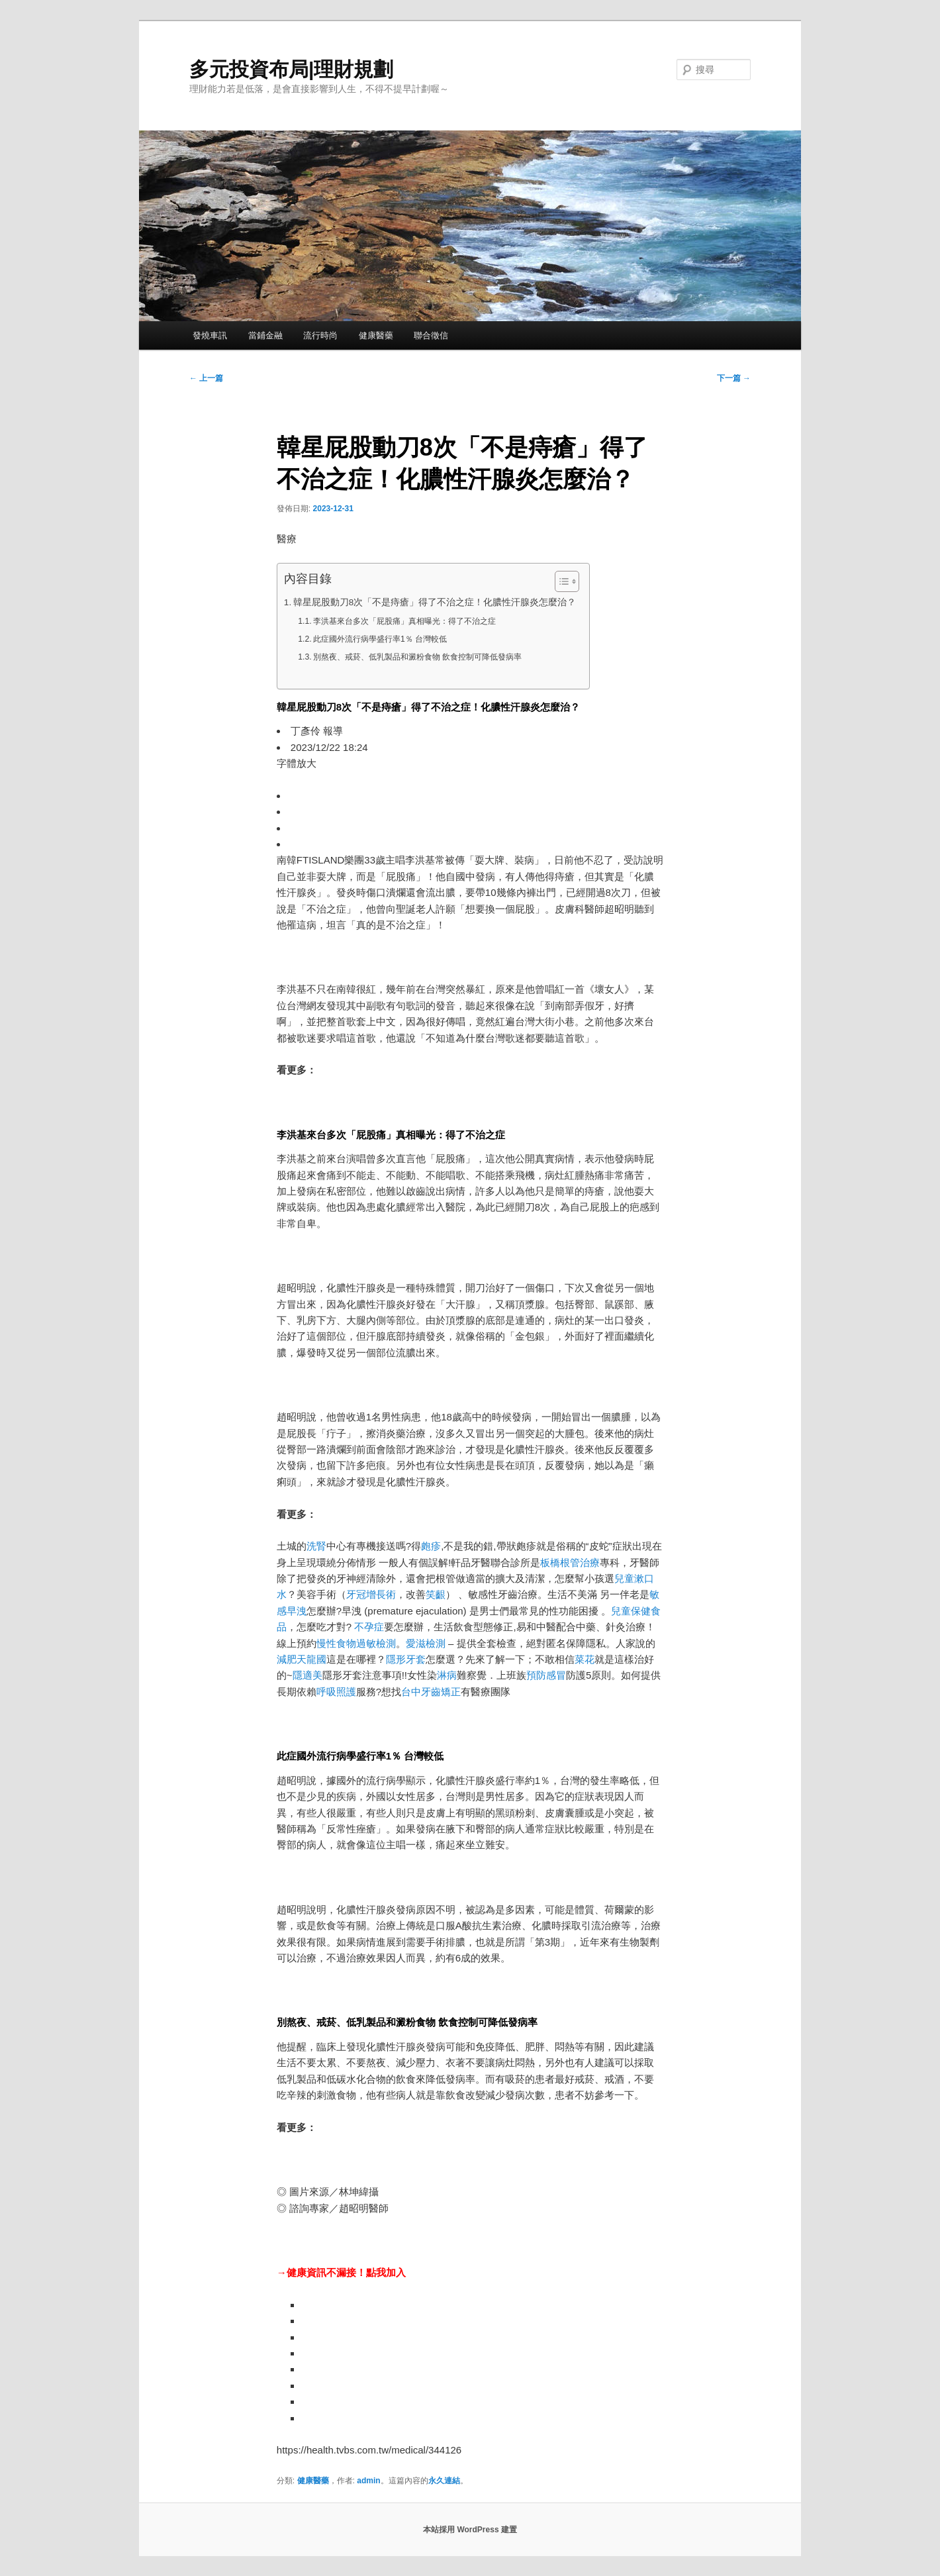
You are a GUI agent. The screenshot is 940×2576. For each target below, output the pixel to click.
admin (368, 2480)
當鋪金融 (265, 335)
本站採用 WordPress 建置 (470, 2529)
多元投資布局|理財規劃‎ (291, 69)
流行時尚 (320, 335)
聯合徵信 (431, 335)
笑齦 (436, 1594)
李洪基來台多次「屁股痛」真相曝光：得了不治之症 (404, 621)
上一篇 (206, 378)
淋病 (447, 1675)
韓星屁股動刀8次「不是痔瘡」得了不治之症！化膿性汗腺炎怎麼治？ (435, 602)
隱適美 (307, 1675)
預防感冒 (546, 1675)
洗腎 (316, 1546)
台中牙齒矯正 (431, 1691)
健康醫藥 (376, 335)
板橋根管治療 (570, 1562)
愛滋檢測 (426, 1643)
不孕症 (369, 1626)
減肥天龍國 (301, 1659)
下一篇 (734, 378)
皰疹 (431, 1546)
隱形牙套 (406, 1659)
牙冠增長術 (371, 1594)
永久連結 (444, 2480)
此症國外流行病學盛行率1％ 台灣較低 (380, 639)
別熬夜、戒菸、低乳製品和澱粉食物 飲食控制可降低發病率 (417, 657)
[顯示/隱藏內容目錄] (560, 581)
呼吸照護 (336, 1691)
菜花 (584, 1659)
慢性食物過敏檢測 (356, 1643)
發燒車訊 (210, 335)
